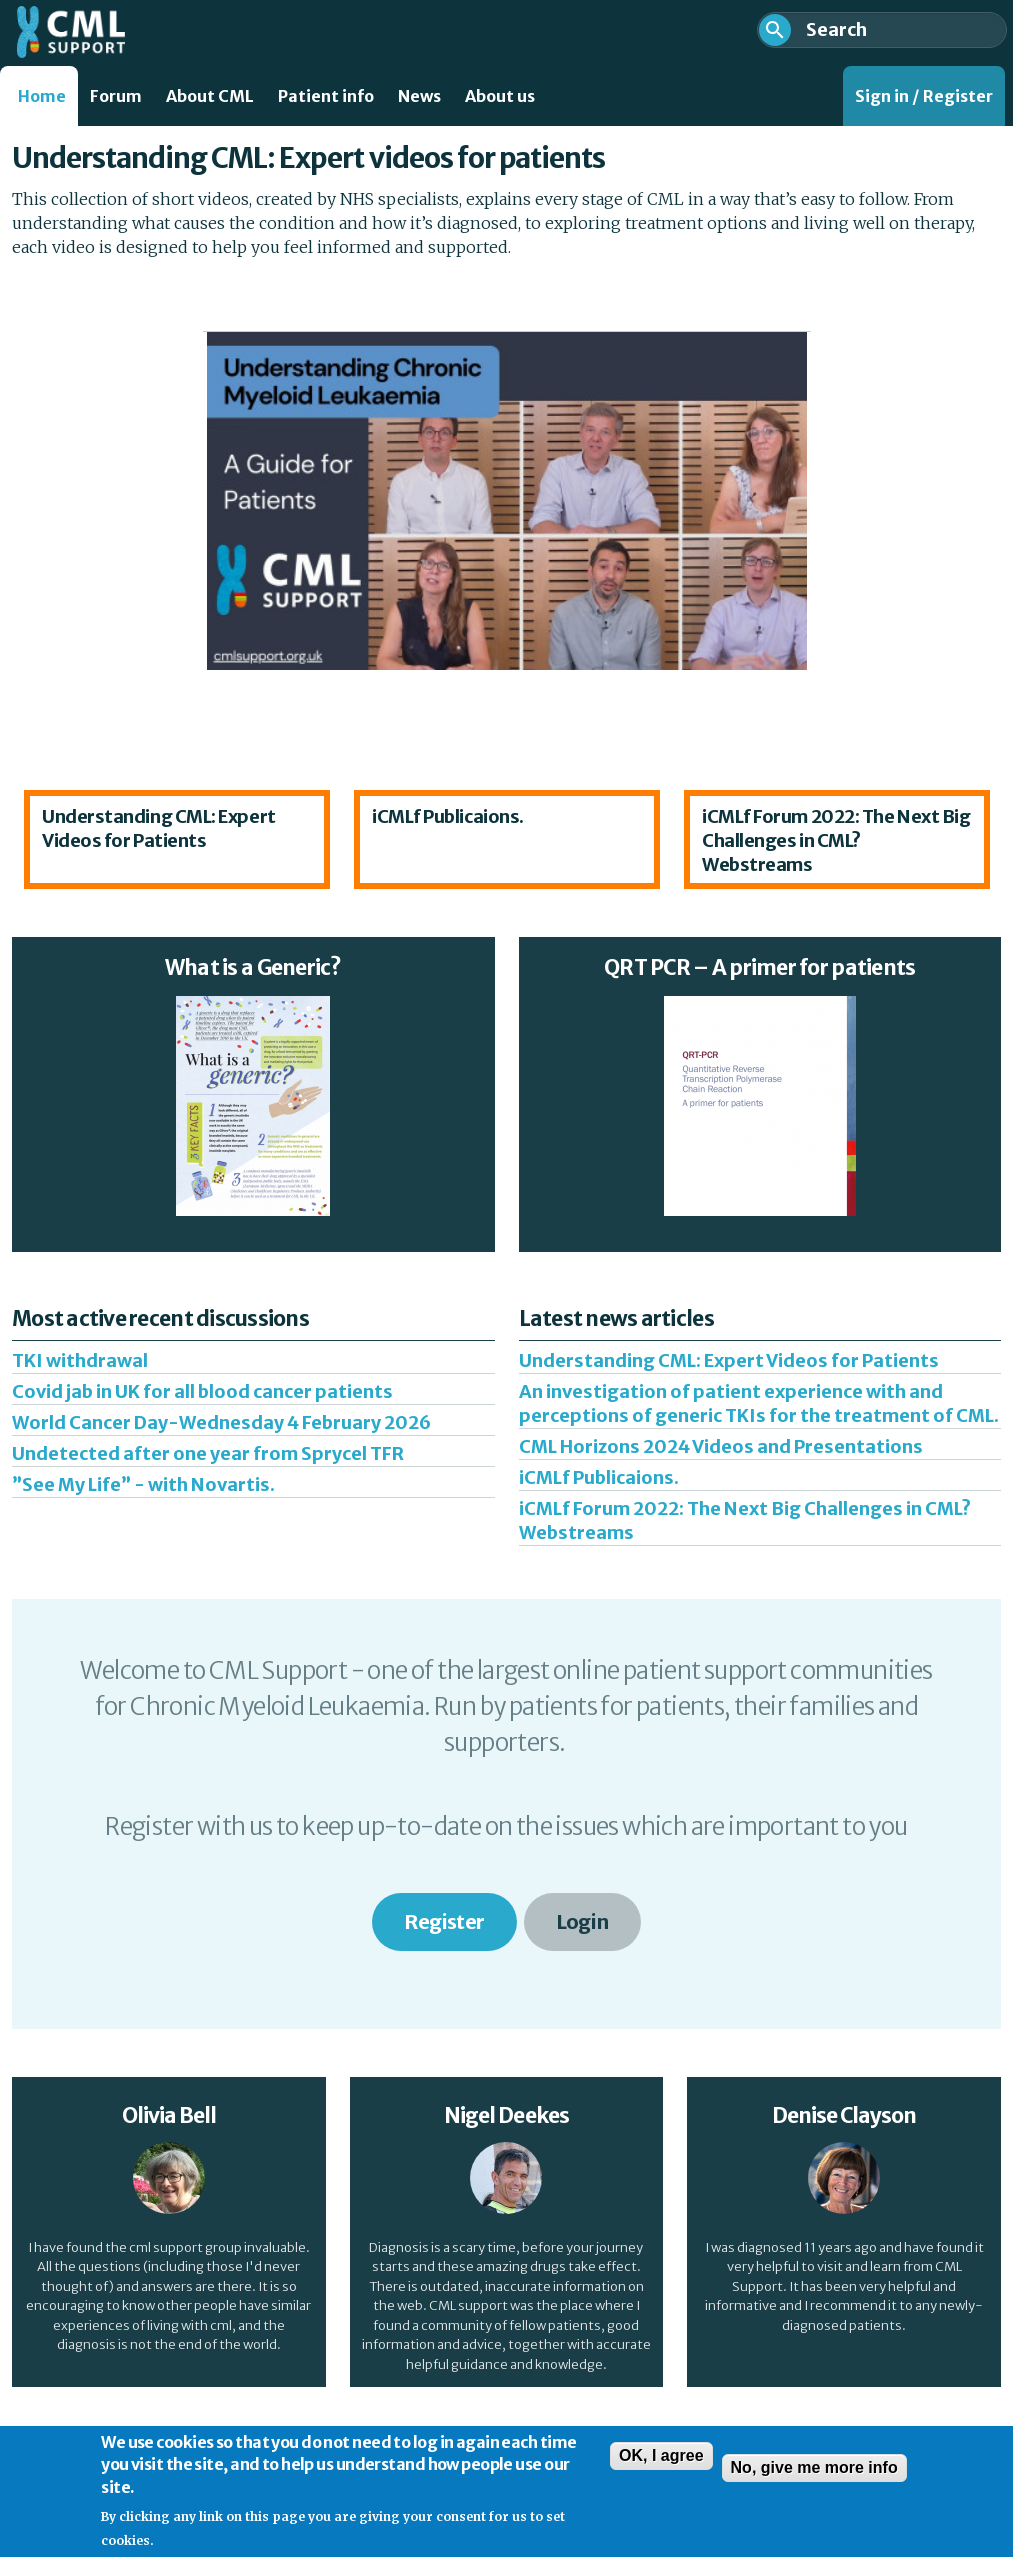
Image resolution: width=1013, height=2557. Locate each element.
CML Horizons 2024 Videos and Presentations (721, 1446)
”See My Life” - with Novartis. (143, 1484)
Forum (116, 96)
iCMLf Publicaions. (448, 816)
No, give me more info (814, 2475)
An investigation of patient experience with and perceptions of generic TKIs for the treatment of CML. (759, 1403)
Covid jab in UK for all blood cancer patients (202, 1391)
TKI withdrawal (80, 1360)
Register (444, 1921)
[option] (177, 839)
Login (582, 1921)
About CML (210, 96)
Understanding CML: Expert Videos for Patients (159, 828)
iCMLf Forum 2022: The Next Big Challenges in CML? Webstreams (836, 840)
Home (42, 96)
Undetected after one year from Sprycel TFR (208, 1453)
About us (500, 96)
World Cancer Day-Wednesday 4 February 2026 (221, 1422)
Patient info (326, 96)
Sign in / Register (924, 96)
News (419, 96)
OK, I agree (661, 2463)
